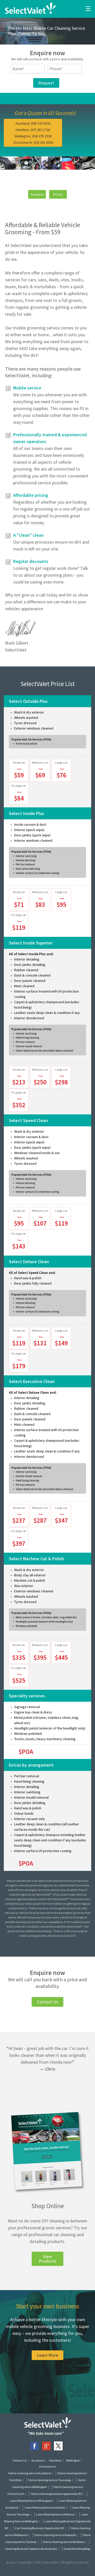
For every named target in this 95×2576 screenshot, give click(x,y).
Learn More (47, 2355)
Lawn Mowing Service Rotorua (55, 2514)
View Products (47, 2258)
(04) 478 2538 (42, 136)
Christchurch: (23, 142)
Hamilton (55, 2460)
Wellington (73, 2460)
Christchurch (47, 2466)
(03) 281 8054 (43, 142)
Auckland (38, 2460)
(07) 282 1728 (40, 129)
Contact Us (47, 2002)
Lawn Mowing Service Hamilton (45, 2507)
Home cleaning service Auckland (29, 2473)
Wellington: (22, 136)
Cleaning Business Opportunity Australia (31, 2549)
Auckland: (22, 123)
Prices (58, 194)
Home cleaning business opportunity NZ (56, 2494)
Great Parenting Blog (77, 2549)
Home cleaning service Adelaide (55, 2535)
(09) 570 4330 (40, 123)
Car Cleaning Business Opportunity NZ (39, 2528)
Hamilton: (23, 129)
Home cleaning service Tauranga (49, 2480)
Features (37, 194)
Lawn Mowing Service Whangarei (31, 2500)
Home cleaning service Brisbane (63, 2542)
